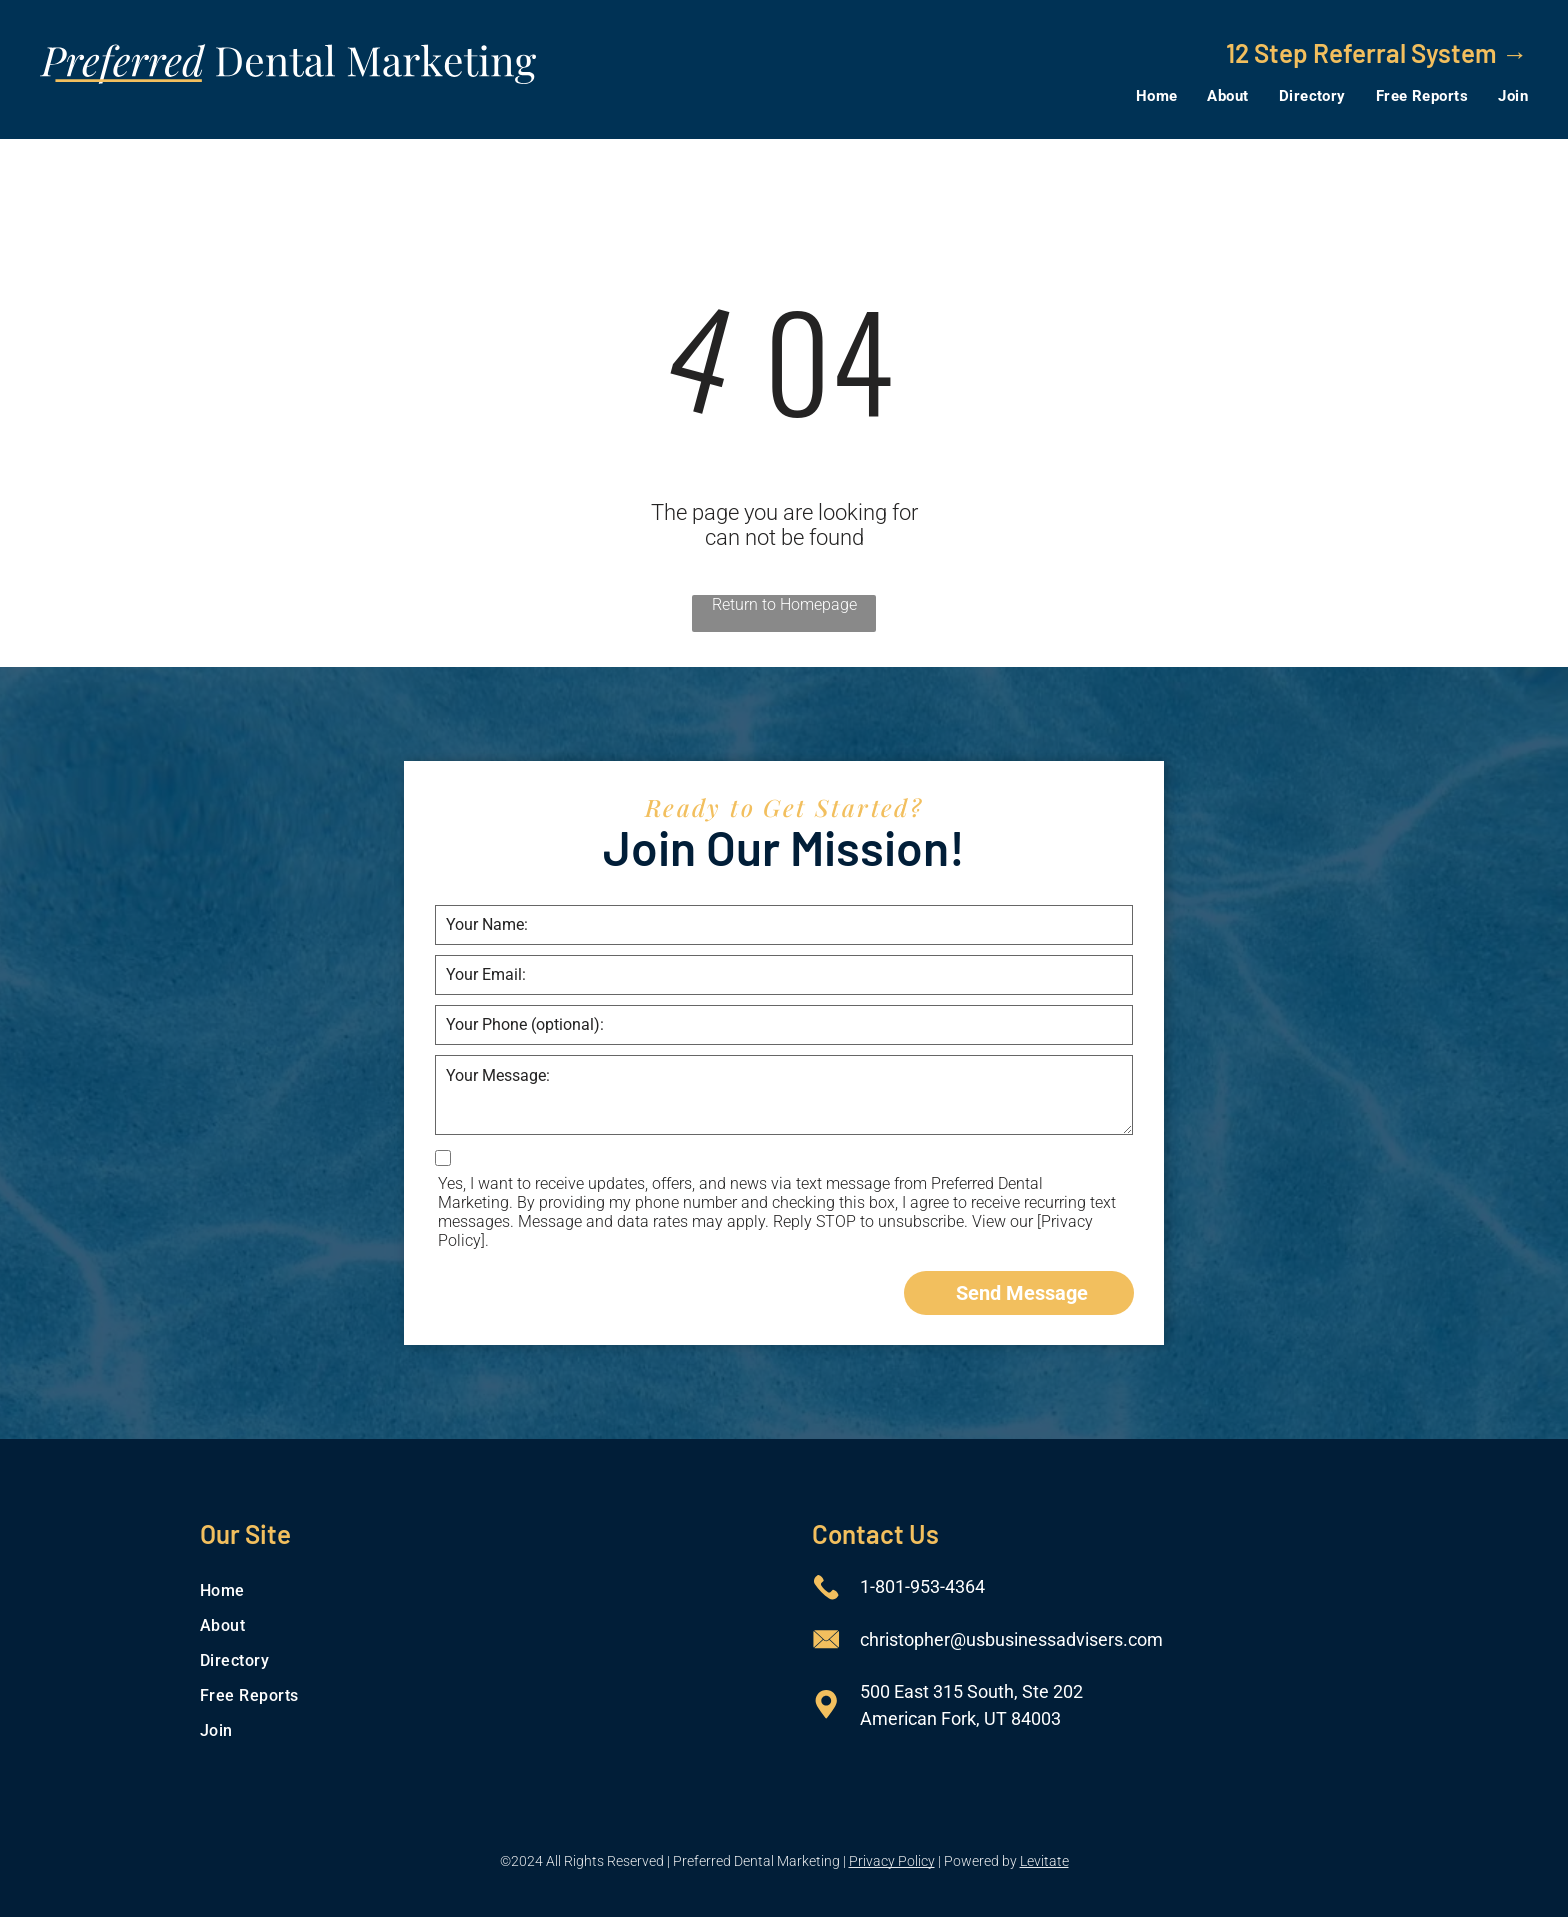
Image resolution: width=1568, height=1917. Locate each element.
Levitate (1044, 1861)
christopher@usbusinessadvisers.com (1011, 1639)
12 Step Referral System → (1377, 52)
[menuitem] (1142, 96)
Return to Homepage (784, 604)
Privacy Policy (892, 1861)
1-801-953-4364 (922, 1586)
